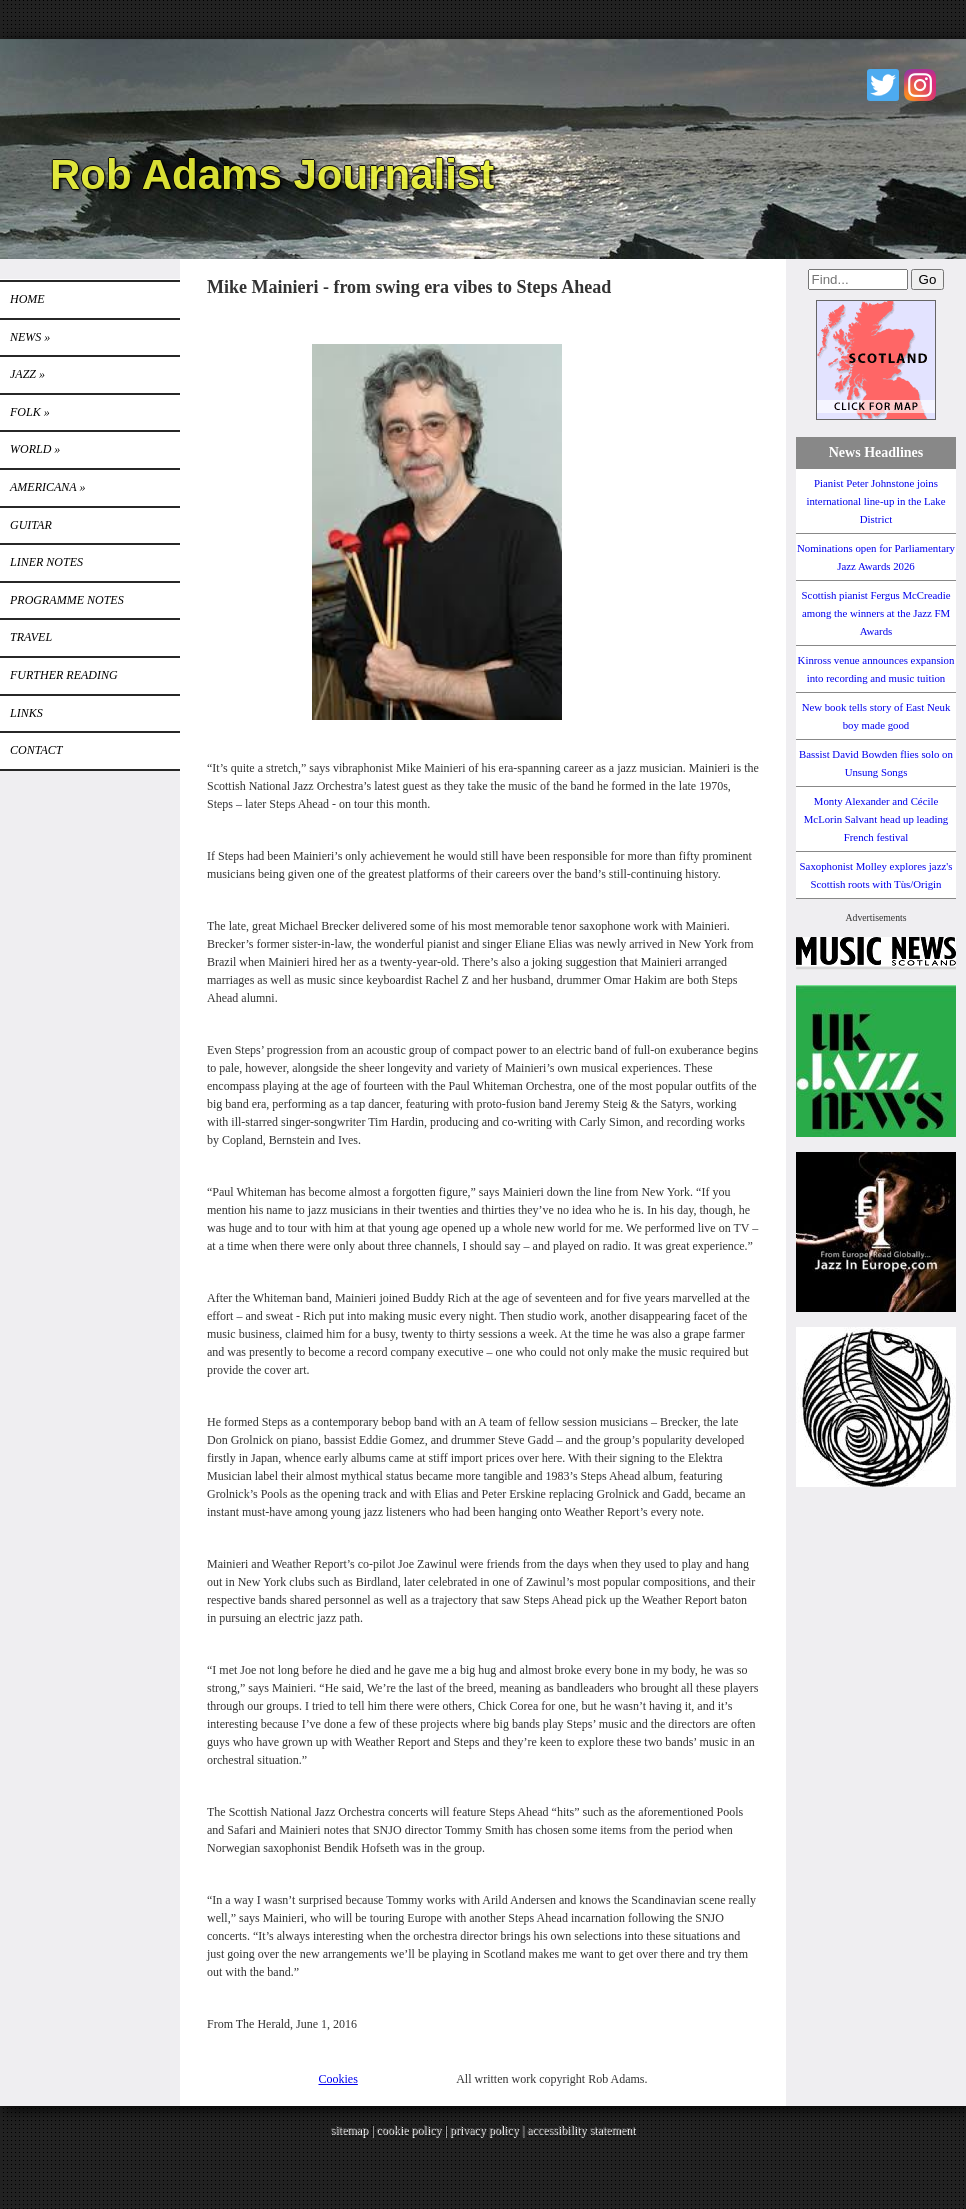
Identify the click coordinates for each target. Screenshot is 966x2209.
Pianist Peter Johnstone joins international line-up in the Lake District (875, 501)
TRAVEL (31, 637)
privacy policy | (488, 2130)
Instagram (920, 85)
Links (26, 713)
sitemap (349, 2130)
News (30, 337)
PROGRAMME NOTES (67, 600)
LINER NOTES (46, 562)
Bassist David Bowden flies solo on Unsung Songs (876, 763)
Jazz (27, 374)
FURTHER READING (64, 675)
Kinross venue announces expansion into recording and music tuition (876, 669)
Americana (47, 487)
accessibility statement (581, 2130)
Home (27, 299)
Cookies (338, 2079)
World (35, 449)
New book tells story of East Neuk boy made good (876, 716)
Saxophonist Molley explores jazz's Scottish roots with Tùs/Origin (876, 875)
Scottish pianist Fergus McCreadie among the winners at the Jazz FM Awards (876, 613)
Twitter (883, 85)
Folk (30, 412)
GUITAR (31, 525)
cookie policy (408, 2130)
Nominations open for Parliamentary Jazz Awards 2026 (876, 557)
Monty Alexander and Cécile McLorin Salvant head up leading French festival (876, 819)
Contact (36, 750)
